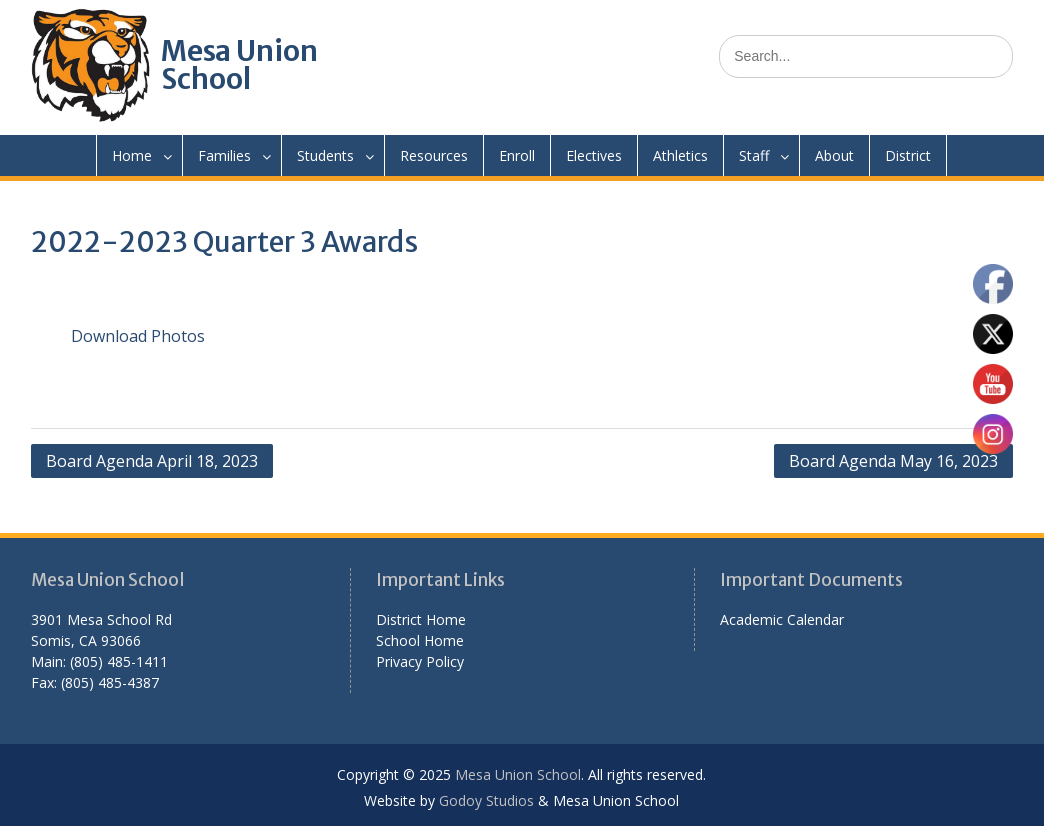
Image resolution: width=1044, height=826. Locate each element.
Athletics (680, 155)
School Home (420, 640)
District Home (421, 619)
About (834, 155)
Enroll (517, 155)
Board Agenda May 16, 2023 (893, 461)
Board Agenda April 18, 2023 (152, 461)
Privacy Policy (420, 661)
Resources (434, 155)
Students (325, 155)
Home (132, 155)
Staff (754, 155)
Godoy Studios (486, 800)
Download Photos (138, 336)
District (908, 155)
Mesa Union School (239, 65)
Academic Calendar (782, 619)
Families (224, 155)
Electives (594, 155)
